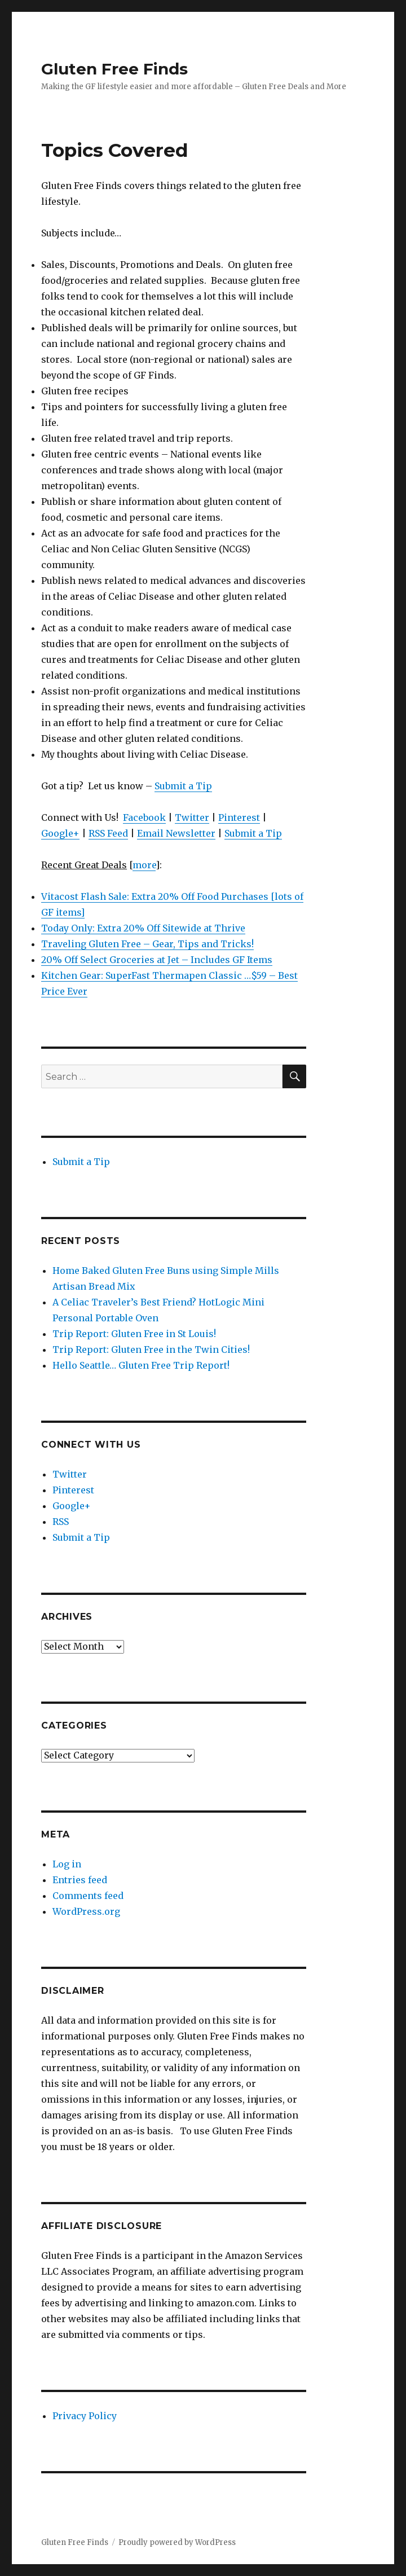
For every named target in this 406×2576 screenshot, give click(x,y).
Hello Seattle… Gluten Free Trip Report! (141, 1365)
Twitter (192, 817)
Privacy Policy (84, 2415)
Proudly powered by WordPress (177, 2542)
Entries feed (79, 1879)
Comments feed (87, 1895)
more (144, 865)
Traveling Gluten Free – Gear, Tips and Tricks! (147, 943)
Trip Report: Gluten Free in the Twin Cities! (151, 1349)
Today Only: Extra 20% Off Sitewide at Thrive (143, 928)
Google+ (60, 833)
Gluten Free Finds (114, 68)
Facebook (144, 817)
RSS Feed (108, 833)
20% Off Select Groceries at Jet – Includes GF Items (156, 959)
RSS (60, 1521)
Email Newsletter (176, 833)
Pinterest (239, 817)
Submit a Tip (183, 786)
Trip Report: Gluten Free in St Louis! (134, 1333)
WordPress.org (86, 1911)
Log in (66, 1864)
